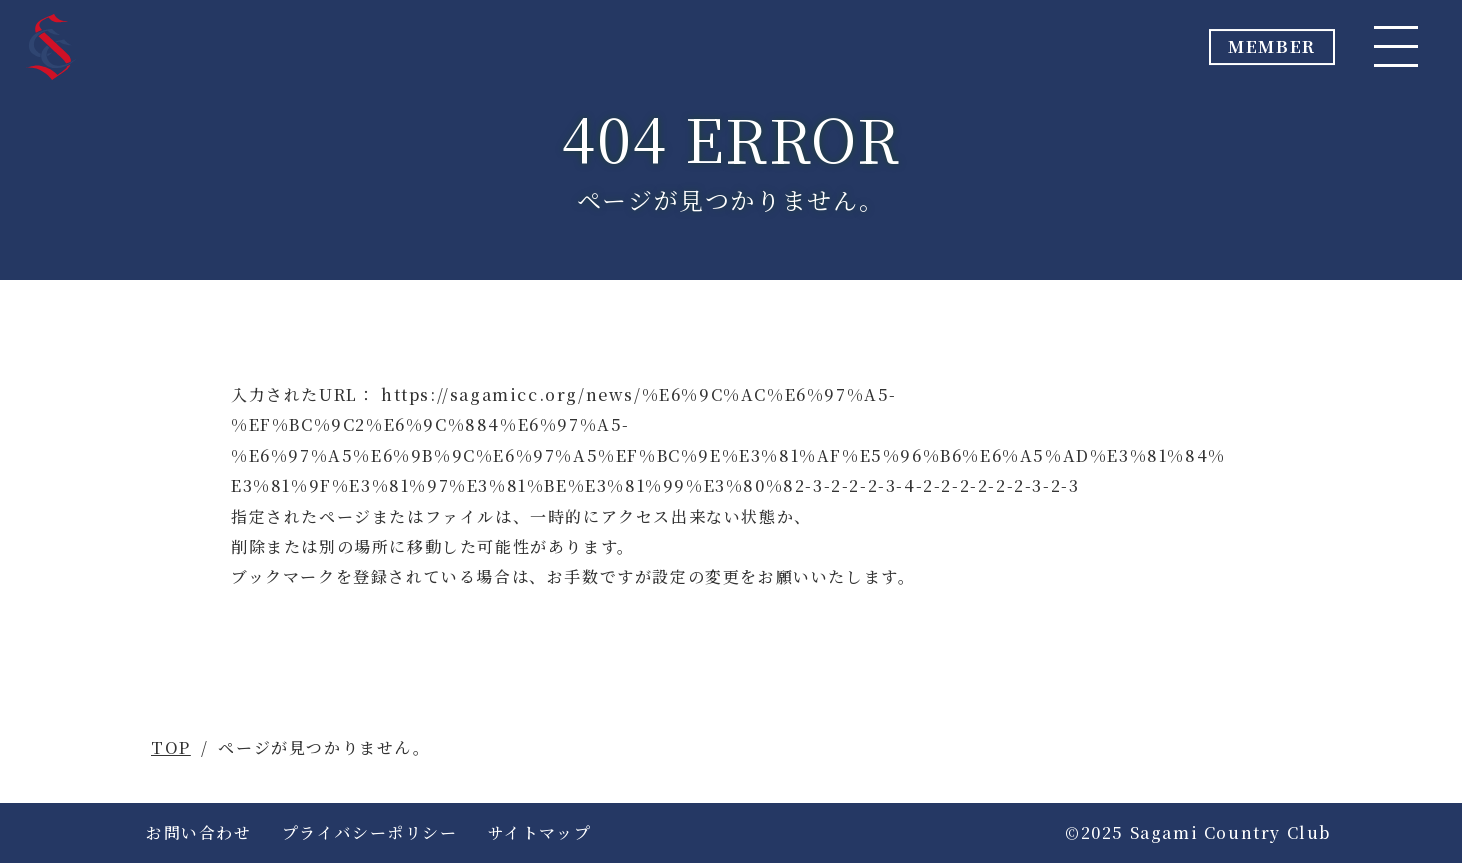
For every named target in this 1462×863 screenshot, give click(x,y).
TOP (171, 747)
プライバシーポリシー (370, 832)
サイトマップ (540, 832)
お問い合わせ (199, 832)
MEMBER (1233, 53)
